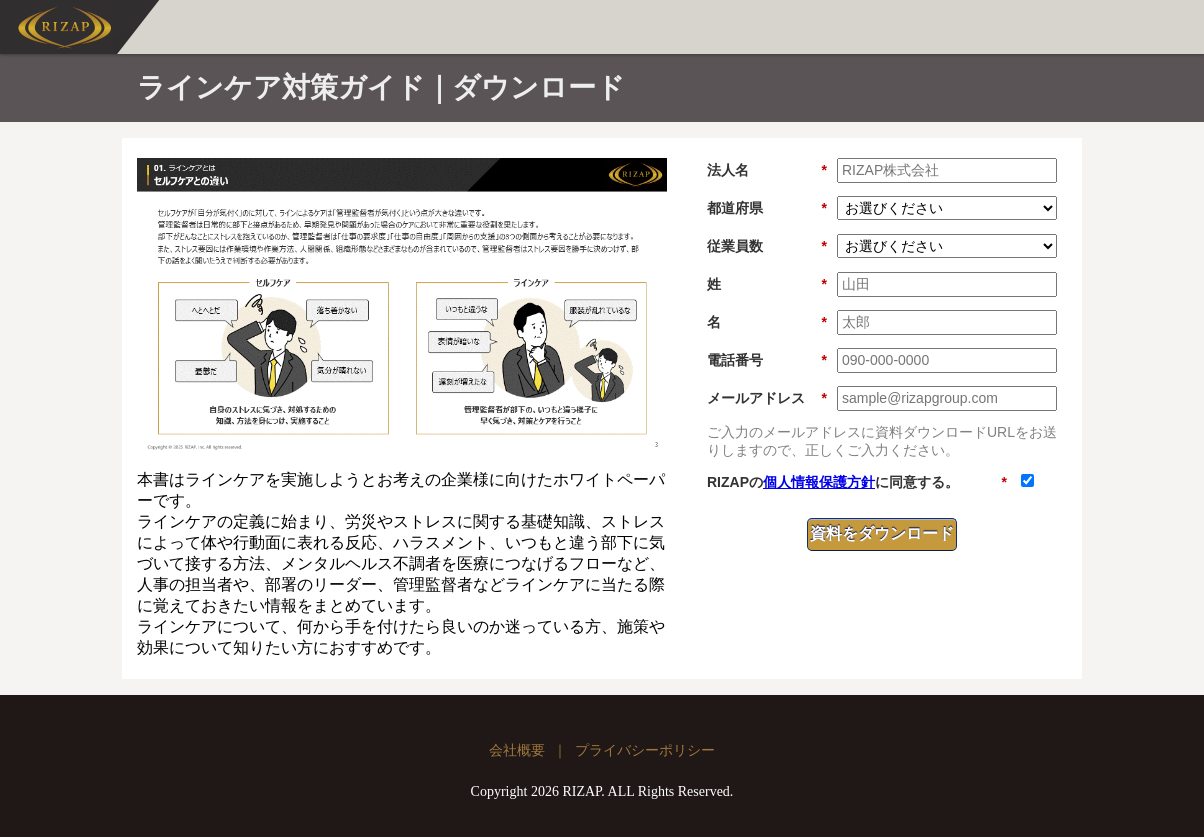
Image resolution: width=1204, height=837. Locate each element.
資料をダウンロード (882, 533)
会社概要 (517, 750)
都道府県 (767, 208)
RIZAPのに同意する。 (857, 482)
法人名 (767, 170)
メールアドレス (767, 398)
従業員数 (767, 246)
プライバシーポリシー (645, 750)
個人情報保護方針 (819, 482)
